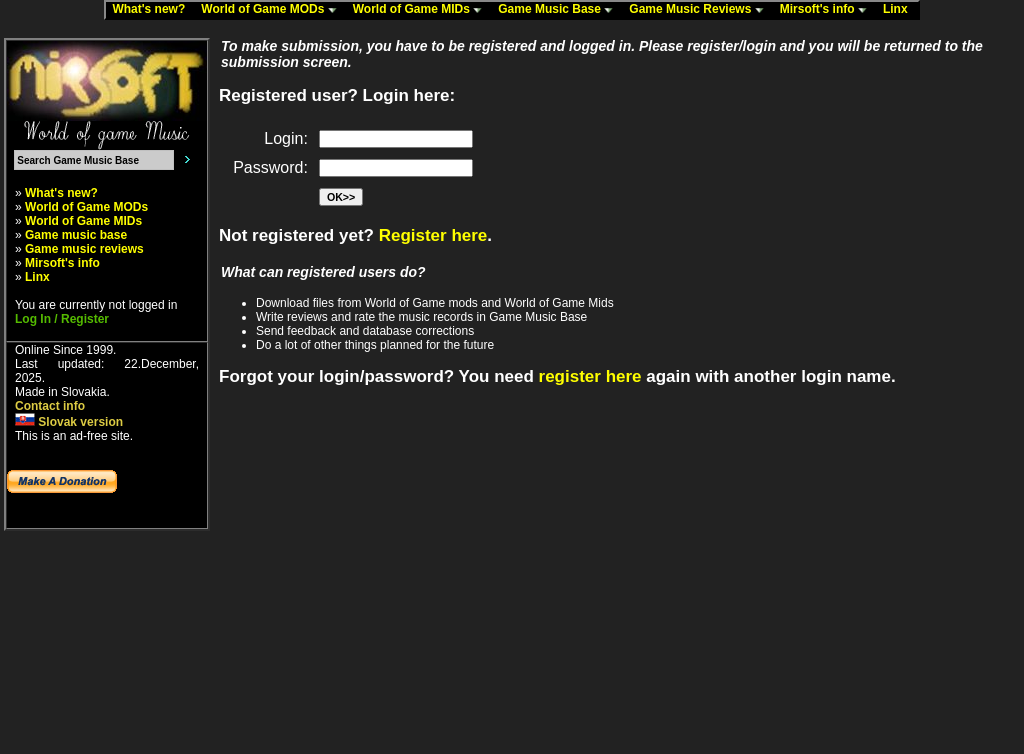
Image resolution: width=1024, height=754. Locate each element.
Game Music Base (560, 10)
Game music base (76, 235)
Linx (900, 10)
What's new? (153, 10)
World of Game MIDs (422, 10)
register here (590, 376)
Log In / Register (62, 319)
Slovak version (69, 422)
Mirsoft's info (828, 10)
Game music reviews (84, 249)
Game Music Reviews (700, 10)
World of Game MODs (273, 10)
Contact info (50, 406)
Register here (433, 235)
